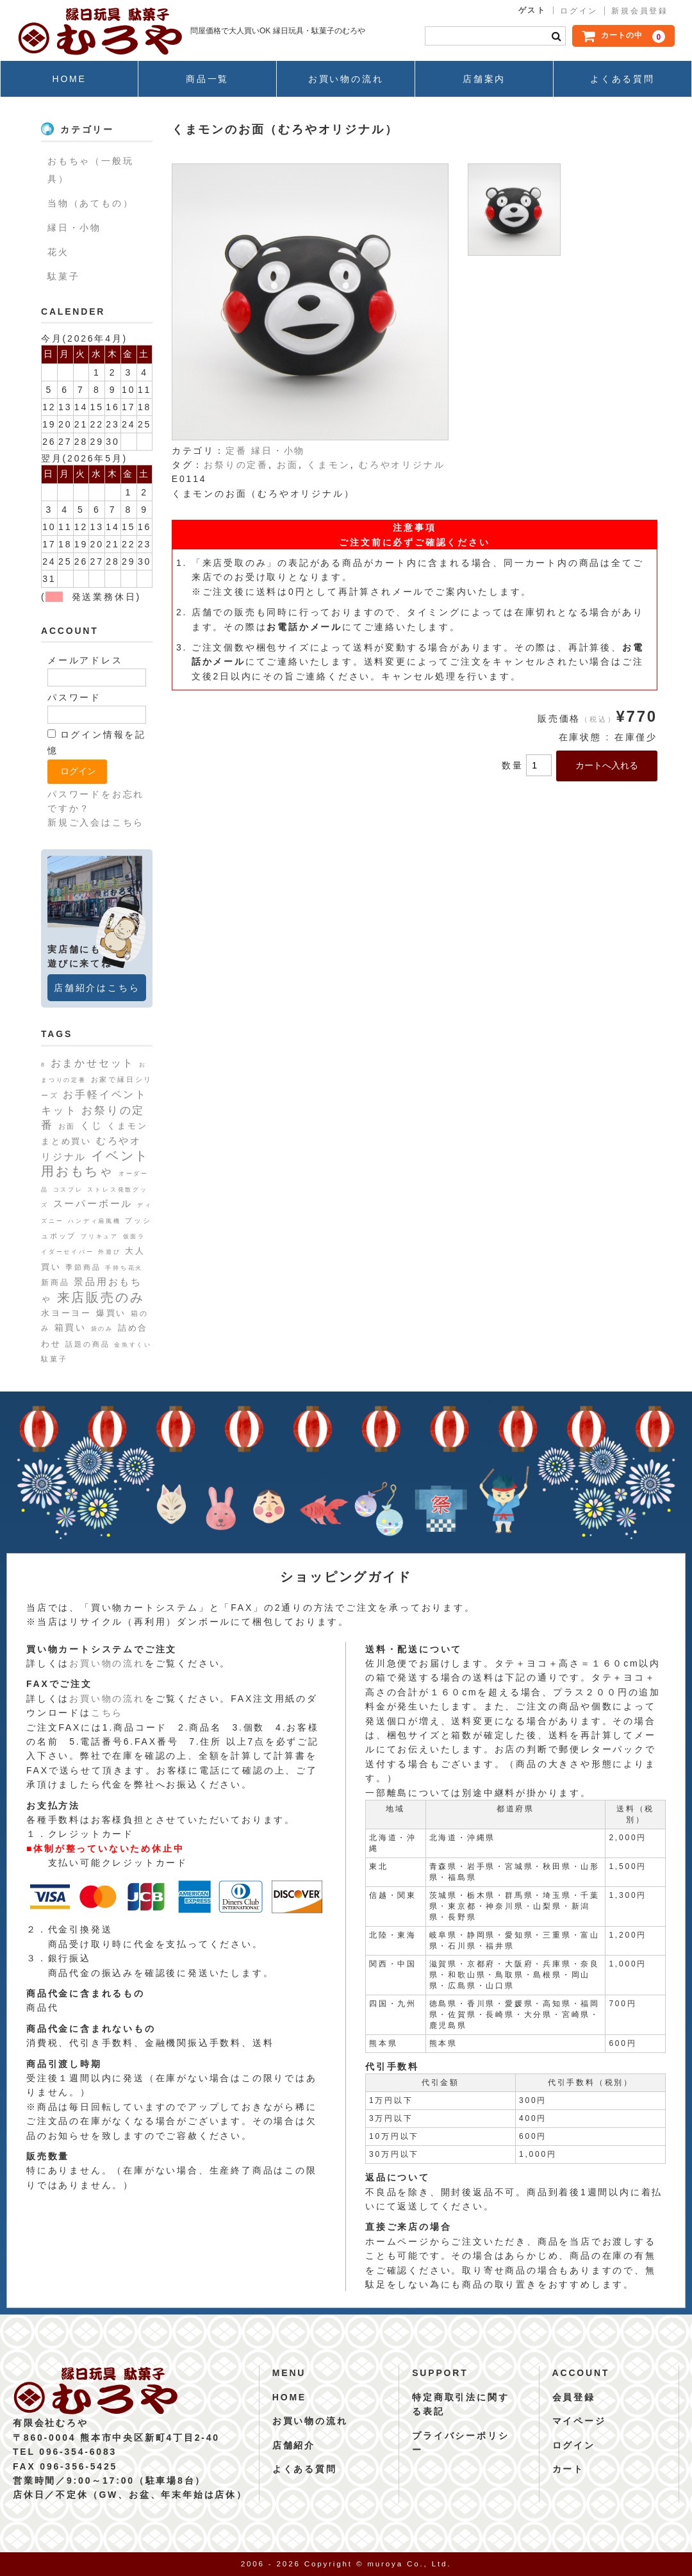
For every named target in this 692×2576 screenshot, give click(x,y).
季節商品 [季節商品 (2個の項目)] (83, 1267)
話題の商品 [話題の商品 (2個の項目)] (87, 1344)
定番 (236, 450)
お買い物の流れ (346, 79)
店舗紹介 (293, 2445)
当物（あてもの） (90, 203)
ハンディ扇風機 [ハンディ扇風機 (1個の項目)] (94, 1221)
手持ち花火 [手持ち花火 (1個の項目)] (124, 1268)
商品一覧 (207, 79)
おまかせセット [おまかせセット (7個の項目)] (93, 1063)
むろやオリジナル (402, 465)
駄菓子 (63, 276)
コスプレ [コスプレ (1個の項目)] (68, 1189)
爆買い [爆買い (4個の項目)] (111, 1313)
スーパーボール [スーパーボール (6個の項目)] (93, 1203)
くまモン (328, 465)
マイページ (579, 2421)
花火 (58, 252)
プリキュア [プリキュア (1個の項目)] (100, 1236)
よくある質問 (622, 79)
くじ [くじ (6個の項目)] (91, 1125)
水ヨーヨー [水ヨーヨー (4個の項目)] (66, 1313)
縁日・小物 (278, 450)
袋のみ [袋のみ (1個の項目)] (102, 1328)
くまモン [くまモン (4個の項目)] (127, 1126)
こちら (107, 1713)
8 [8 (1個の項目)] (43, 1064)
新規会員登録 (639, 10)
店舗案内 (484, 79)
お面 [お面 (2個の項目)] (67, 1126)
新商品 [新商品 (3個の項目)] (55, 1282)
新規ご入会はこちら (95, 822)
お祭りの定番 (236, 465)
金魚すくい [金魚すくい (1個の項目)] (133, 1345)
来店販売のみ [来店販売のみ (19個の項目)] (101, 1297)
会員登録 (573, 2397)
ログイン (579, 10)
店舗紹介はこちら (97, 988)
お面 (288, 465)
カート (568, 2469)
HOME (69, 79)
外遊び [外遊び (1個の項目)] (109, 1252)
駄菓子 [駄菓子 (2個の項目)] (54, 1359)
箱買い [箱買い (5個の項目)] (70, 1327)
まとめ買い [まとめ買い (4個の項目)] (66, 1141)
